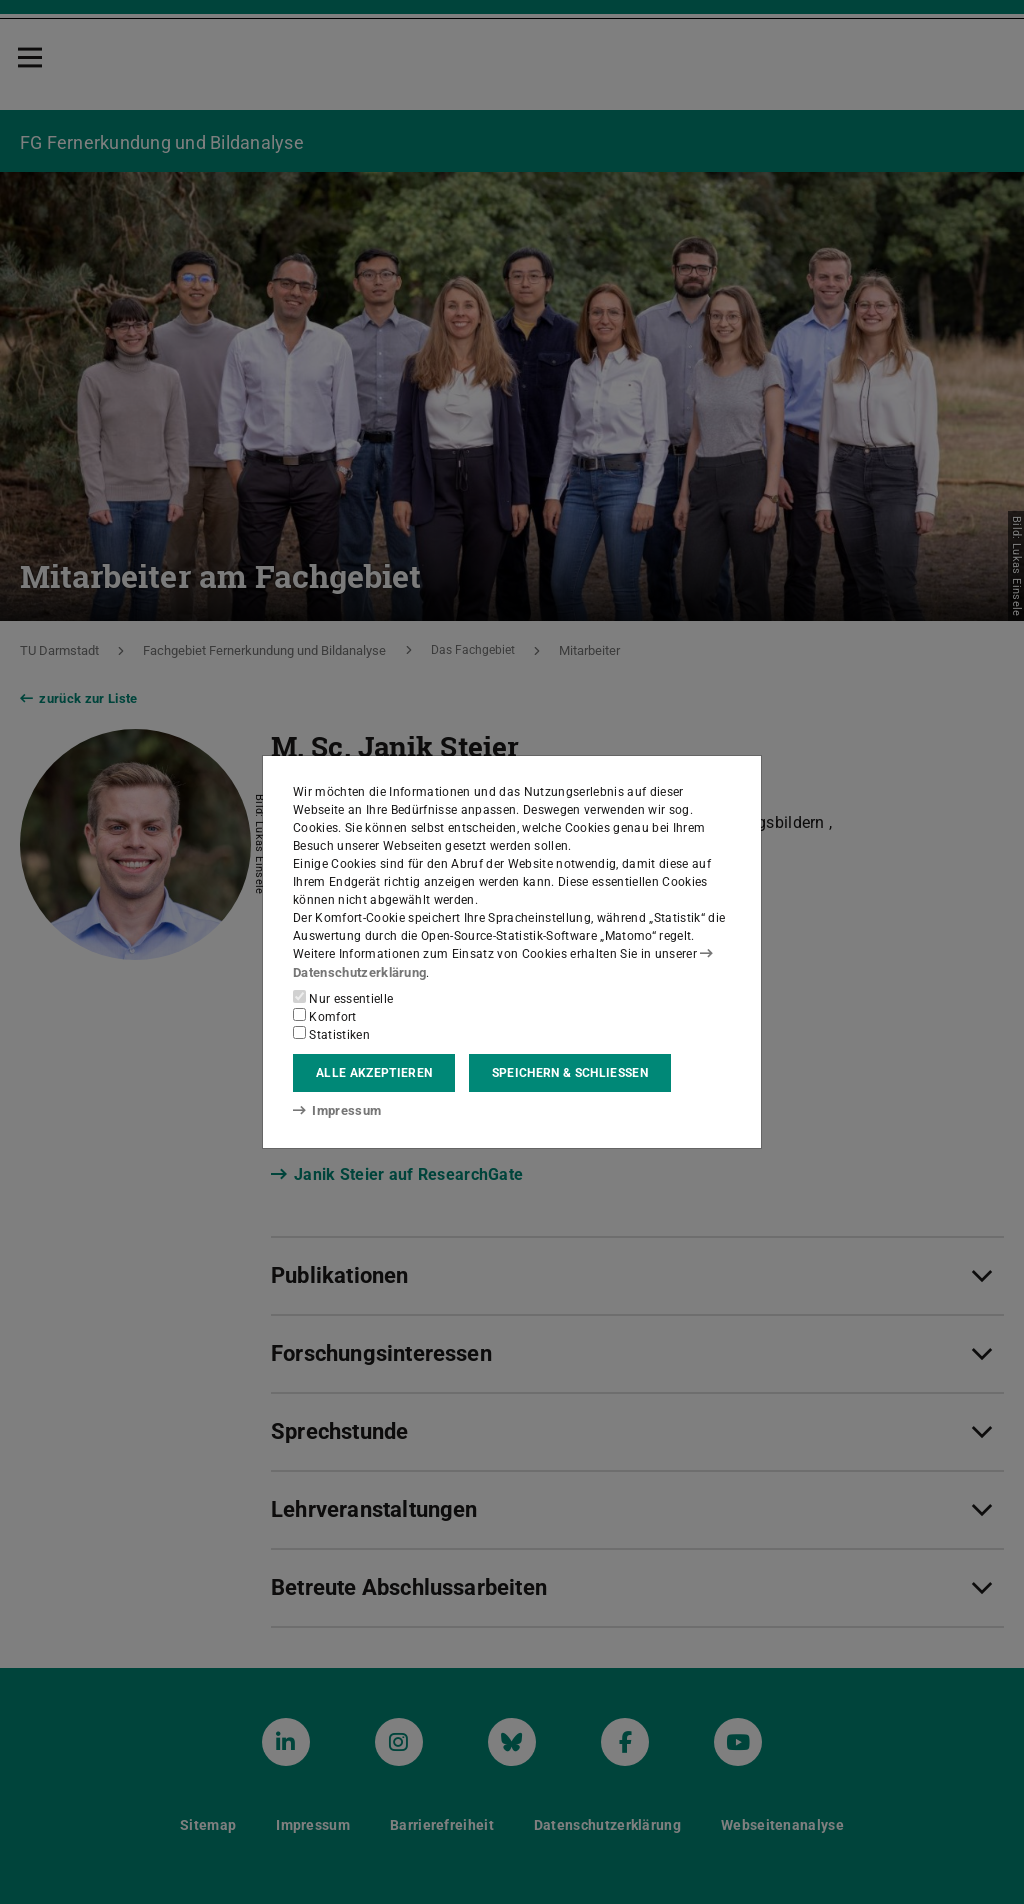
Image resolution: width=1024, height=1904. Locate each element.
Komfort (325, 1016)
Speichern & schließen (570, 1073)
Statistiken (331, 1034)
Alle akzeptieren (374, 1073)
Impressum (333, 1110)
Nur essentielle (343, 998)
